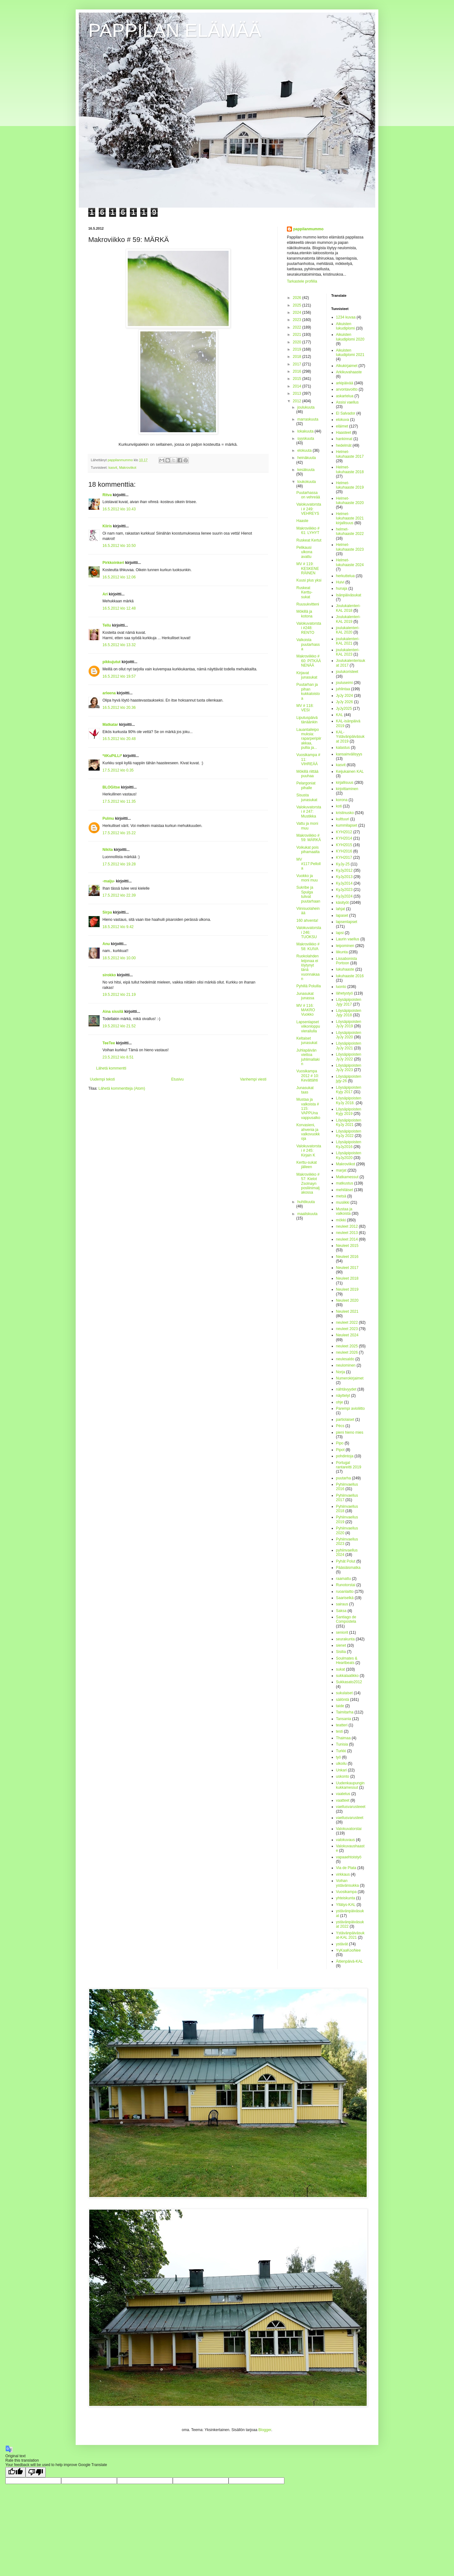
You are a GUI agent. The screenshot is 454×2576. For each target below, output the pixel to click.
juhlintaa (343, 689)
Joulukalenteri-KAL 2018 (348, 608)
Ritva (107, 495)
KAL (339, 715)
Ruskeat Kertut (308, 540)
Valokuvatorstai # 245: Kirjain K (308, 1150)
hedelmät (344, 445)
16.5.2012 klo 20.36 (119, 707)
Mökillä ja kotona (304, 613)
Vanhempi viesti (253, 1079)
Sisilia (341, 1651)
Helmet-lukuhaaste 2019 (350, 485)
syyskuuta (305, 438)
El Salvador (345, 413)
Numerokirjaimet (350, 1378)
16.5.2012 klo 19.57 (119, 676)
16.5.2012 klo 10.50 (119, 545)
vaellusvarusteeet (350, 1806)
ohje (339, 1402)
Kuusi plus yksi (308, 580)
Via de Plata (346, 1868)
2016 (297, 371)
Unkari (341, 1770)
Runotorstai (345, 1585)
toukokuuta (306, 481)
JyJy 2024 (344, 695)
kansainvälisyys (349, 754)
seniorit (342, 1632)
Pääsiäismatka (348, 1567)
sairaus (342, 1604)
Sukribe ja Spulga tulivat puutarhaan (308, 894)
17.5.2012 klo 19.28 (119, 864)
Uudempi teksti (102, 1079)
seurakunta (345, 1639)
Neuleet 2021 (347, 1311)
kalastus (343, 747)
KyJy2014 (344, 883)
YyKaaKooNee (348, 1950)
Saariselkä (345, 1598)
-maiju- (108, 881)
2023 (297, 320)
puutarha (343, 1478)
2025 (297, 305)
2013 (297, 393)
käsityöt (342, 902)
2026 (297, 297)
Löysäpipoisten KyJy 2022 (348, 1133)
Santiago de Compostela (346, 1619)
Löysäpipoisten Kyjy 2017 (348, 1089)
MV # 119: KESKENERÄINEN (307, 568)
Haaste (302, 521)
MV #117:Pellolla (308, 864)
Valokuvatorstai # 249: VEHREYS (308, 509)
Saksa (341, 1611)
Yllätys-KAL (346, 1904)
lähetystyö (344, 993)
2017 (297, 364)
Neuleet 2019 (347, 1289)
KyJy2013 (344, 877)
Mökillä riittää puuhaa (307, 773)
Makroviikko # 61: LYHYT (307, 530)
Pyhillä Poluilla (308, 986)
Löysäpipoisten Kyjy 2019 (348, 1111)
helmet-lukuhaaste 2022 (350, 531)
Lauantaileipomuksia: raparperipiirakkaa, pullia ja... (308, 738)
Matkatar (110, 724)
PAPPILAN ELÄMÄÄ (174, 30)
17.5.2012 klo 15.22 (119, 833)
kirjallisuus (344, 782)
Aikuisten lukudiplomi (345, 326)
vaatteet (343, 1800)
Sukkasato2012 (349, 1682)
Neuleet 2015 (347, 1245)
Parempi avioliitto (350, 1408)
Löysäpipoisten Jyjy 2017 (348, 1001)
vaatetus (343, 1794)
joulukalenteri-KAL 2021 (348, 641)
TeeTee (108, 1043)
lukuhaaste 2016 (350, 976)
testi (339, 1731)
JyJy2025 (344, 708)
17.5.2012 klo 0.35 (118, 770)
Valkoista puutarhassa (308, 644)
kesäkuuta (306, 470)
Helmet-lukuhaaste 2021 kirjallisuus (350, 518)
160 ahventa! (307, 920)
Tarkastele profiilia (302, 281)
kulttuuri (342, 819)
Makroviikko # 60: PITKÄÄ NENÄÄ (308, 661)
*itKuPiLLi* (112, 756)
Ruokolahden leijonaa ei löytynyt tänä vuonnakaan (308, 967)
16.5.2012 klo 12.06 (119, 577)
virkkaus (343, 1874)
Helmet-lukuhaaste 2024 (350, 562)
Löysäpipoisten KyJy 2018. (348, 1100)
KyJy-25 (343, 864)
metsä (341, 1196)
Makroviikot (128, 467)
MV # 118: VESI (305, 707)
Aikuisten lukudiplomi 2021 (350, 352)
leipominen (345, 946)
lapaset (342, 915)
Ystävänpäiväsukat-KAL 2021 (350, 1935)
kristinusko (345, 813)
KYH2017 (344, 857)
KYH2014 (344, 838)
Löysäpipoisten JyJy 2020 (348, 1034)
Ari (105, 594)
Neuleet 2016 (347, 1256)
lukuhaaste (345, 969)
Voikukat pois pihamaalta (308, 849)
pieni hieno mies (350, 1432)
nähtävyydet (346, 1389)
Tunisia (342, 1744)
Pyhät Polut (345, 1561)
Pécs (340, 1426)
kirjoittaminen (347, 789)
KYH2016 (344, 851)
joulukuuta (306, 407)
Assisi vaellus (347, 402)
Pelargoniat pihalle (306, 785)
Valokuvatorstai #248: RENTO (308, 628)
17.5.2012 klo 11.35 (119, 801)
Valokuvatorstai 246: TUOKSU (308, 932)
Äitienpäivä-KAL (349, 1961)
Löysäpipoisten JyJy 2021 (348, 1045)
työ (338, 1757)
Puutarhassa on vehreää (308, 495)
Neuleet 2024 (347, 1335)
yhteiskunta (345, 1898)
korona (342, 800)
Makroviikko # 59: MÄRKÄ (308, 837)
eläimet (342, 426)
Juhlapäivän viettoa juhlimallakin (308, 1057)
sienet (341, 1645)
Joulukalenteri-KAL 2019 (348, 619)
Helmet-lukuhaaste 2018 (350, 469)
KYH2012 (344, 832)
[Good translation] (15, 2472)
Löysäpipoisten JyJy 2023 (348, 1067)
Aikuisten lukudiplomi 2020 (350, 336)
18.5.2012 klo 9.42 (118, 927)
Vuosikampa (346, 1892)
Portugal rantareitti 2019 (348, 1464)
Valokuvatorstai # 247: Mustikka (308, 811)
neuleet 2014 (347, 1239)
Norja (340, 1372)
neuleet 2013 (347, 1233)
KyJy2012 (344, 870)
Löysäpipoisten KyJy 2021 (348, 1122)
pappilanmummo (308, 229)
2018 (297, 356)
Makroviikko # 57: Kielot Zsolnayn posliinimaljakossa (308, 1183)
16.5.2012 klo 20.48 (119, 739)
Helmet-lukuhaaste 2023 (350, 546)
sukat (340, 1669)
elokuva (342, 419)
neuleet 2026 (347, 1352)
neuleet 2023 (347, 1329)
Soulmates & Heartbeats (347, 1660)
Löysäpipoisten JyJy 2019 (348, 1023)
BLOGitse (111, 787)
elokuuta (305, 450)
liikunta (342, 952)
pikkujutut (111, 662)
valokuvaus (345, 1840)
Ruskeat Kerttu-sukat (304, 592)
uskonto (342, 1776)
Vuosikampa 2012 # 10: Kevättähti (307, 1075)
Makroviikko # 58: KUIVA (307, 946)
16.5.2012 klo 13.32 (119, 645)
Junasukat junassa (305, 995)
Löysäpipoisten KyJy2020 (348, 1155)
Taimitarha (344, 1712)
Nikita (107, 849)
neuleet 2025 (347, 1346)
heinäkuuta (306, 458)
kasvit (112, 467)
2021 (297, 334)
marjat (341, 1170)
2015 (297, 378)
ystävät (342, 1944)
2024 (297, 312)
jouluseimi (344, 682)
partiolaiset (345, 1419)
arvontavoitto (347, 389)
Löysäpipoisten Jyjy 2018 (348, 1012)
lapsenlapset (346, 922)
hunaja (341, 588)
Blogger (264, 2430)
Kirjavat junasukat (306, 675)
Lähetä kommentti (111, 1068)
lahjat (340, 909)
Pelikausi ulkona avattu (304, 552)
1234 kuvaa (346, 317)
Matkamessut (347, 1177)
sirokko (109, 975)
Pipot (340, 1450)
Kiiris (107, 526)
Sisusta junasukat (306, 797)
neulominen (346, 1365)
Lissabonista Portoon (346, 960)
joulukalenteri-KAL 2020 (348, 630)
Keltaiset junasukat (306, 1040)
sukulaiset (344, 1693)
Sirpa (107, 912)
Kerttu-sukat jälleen (306, 1164)
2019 (297, 349)
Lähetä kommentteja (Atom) (121, 1088)
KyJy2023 (344, 889)
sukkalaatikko (347, 1675)
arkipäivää (344, 383)
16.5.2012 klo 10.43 (119, 509)
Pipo (340, 1443)
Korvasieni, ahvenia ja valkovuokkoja (308, 1132)
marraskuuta (307, 419)
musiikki (343, 1202)
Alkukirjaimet (347, 366)
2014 (297, 386)
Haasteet (343, 432)
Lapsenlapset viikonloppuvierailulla (308, 1026)
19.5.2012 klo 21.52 (119, 1026)
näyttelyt (343, 1395)
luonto (341, 986)
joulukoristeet (347, 671)
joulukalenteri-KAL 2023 (348, 652)
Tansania (343, 1719)
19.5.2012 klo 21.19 (119, 994)
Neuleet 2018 (347, 1278)
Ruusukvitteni (307, 604)
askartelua (344, 396)
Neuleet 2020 (347, 1300)
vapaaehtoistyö (349, 1857)
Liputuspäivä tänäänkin (306, 719)
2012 (297, 401)
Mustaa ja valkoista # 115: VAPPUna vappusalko (308, 1108)
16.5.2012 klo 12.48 (119, 608)
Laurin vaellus (347, 939)
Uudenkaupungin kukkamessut (350, 1785)
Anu (106, 944)
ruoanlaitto (345, 1591)
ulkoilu (341, 1763)
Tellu (106, 625)
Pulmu (108, 818)
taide (340, 1706)
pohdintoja (344, 1456)
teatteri (342, 1725)
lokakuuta (306, 431)
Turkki (341, 1751)
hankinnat (344, 439)
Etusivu (177, 1079)
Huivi (340, 582)
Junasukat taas (305, 1090)
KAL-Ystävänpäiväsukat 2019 (350, 736)
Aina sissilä (112, 1011)
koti (339, 806)
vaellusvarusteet (350, 1818)
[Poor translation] (36, 2472)
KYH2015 (344, 845)
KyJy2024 (344, 896)
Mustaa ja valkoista (344, 1211)
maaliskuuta (307, 1214)
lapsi (340, 933)
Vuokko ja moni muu (307, 878)
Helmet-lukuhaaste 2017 (350, 454)
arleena (109, 693)
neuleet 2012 (347, 1226)
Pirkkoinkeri (113, 562)
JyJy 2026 (344, 702)
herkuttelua (345, 576)
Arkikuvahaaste (349, 372)
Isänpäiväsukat (348, 595)
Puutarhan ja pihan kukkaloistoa (308, 691)
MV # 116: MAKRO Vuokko (305, 1010)
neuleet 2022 (347, 1322)
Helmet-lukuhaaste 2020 (350, 500)
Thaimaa (343, 1738)
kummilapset (346, 825)
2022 (297, 327)
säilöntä (342, 1699)
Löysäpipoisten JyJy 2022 (348, 1056)
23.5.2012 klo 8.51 (118, 1057)
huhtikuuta (306, 1202)
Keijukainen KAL (350, 771)
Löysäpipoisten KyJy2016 (348, 1144)
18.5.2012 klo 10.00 (119, 958)
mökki (341, 1220)
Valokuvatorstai (349, 1829)
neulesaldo (345, 1359)
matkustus (344, 1183)
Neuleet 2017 (347, 1267)
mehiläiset (344, 1190)
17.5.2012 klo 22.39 (119, 895)
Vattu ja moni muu (307, 825)
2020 (297, 342)
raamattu (343, 1578)
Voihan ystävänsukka (347, 1883)
